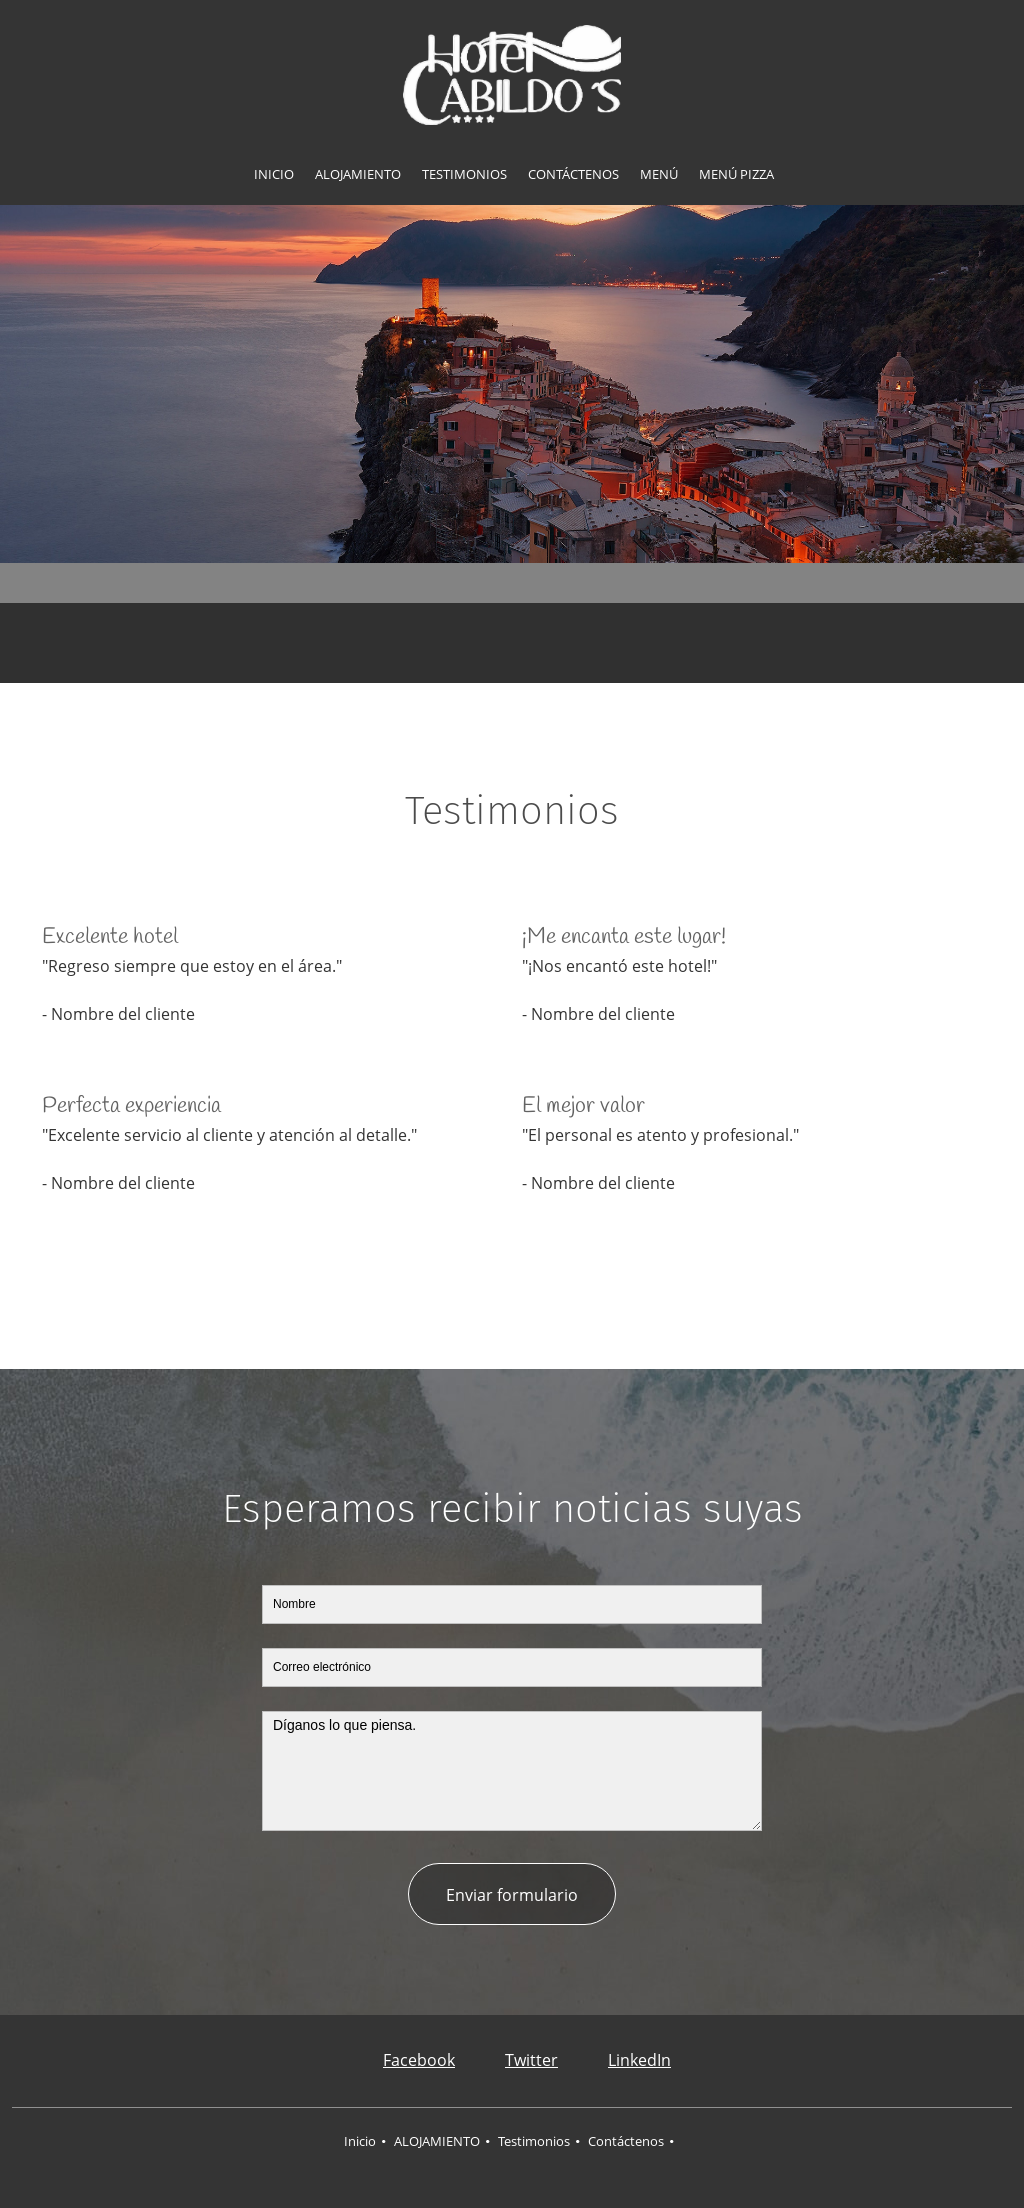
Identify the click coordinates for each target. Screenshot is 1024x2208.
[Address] (482, 643)
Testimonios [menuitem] (534, 2141)
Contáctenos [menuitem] (626, 2141)
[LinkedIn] (624, 2061)
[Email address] (542, 643)
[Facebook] (404, 2061)
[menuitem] (274, 175)
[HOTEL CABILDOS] (512, 75)
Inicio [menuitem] (360, 2141)
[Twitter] (516, 2061)
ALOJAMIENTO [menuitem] (437, 2141)
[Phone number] (512, 643)
